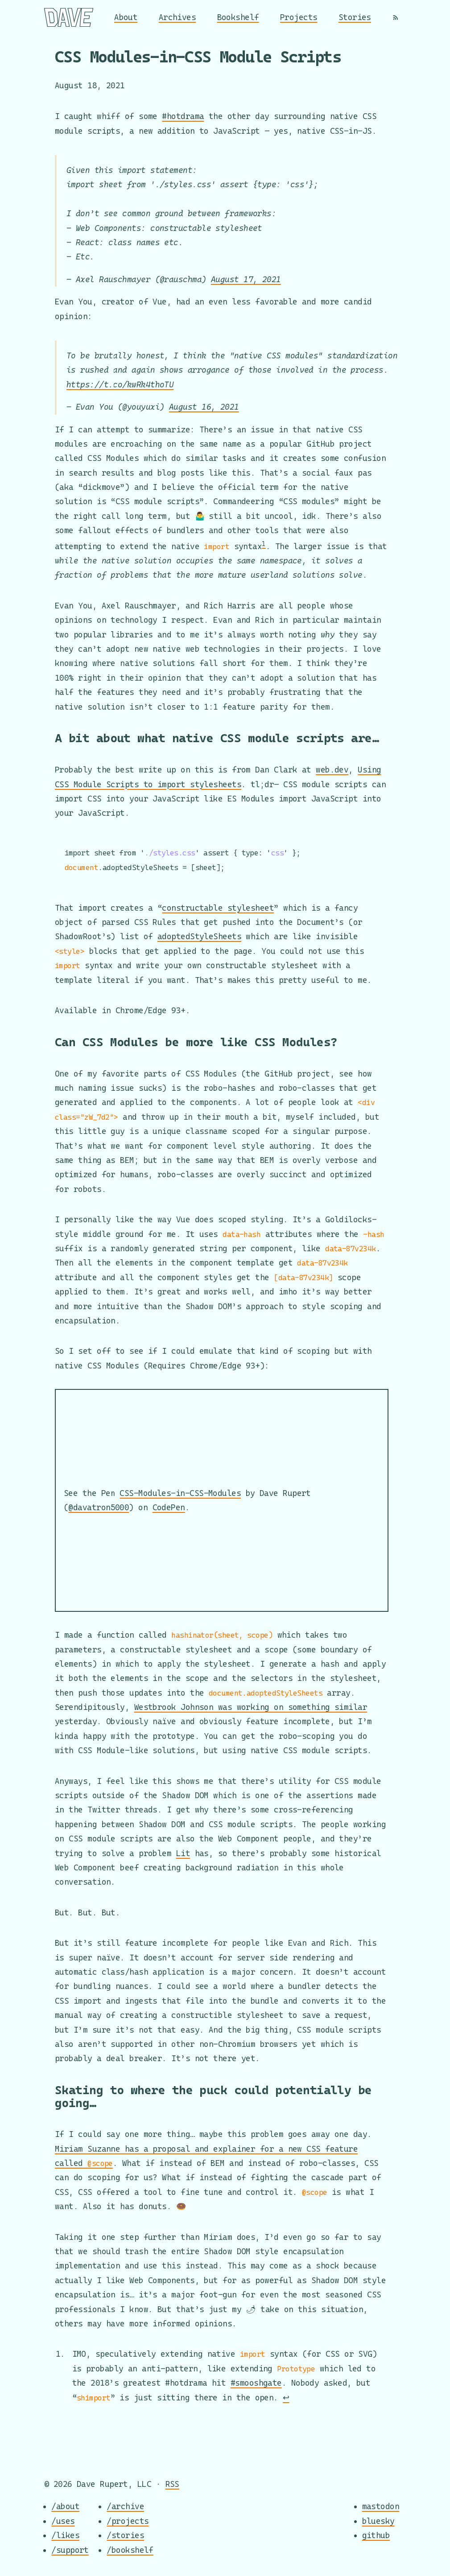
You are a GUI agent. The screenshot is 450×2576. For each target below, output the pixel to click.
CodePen (169, 1507)
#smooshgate (256, 2382)
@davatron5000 (98, 1507)
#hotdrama (183, 116)
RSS (172, 2484)
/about (65, 2506)
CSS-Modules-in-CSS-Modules (180, 1493)
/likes (65, 2535)
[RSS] (395, 17)
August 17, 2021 (246, 278)
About (125, 17)
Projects (299, 17)
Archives (177, 17)
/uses (62, 2521)
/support (70, 2550)
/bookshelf (130, 2550)
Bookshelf (238, 17)
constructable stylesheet (218, 907)
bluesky (378, 2521)
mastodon (381, 2506)
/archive (125, 2506)
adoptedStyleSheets (199, 936)
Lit (183, 1853)
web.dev (332, 769)
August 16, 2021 (204, 406)
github (376, 2535)
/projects (128, 2521)
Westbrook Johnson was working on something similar (250, 1707)
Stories (355, 17)
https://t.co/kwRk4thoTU (119, 384)
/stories (125, 2535)
